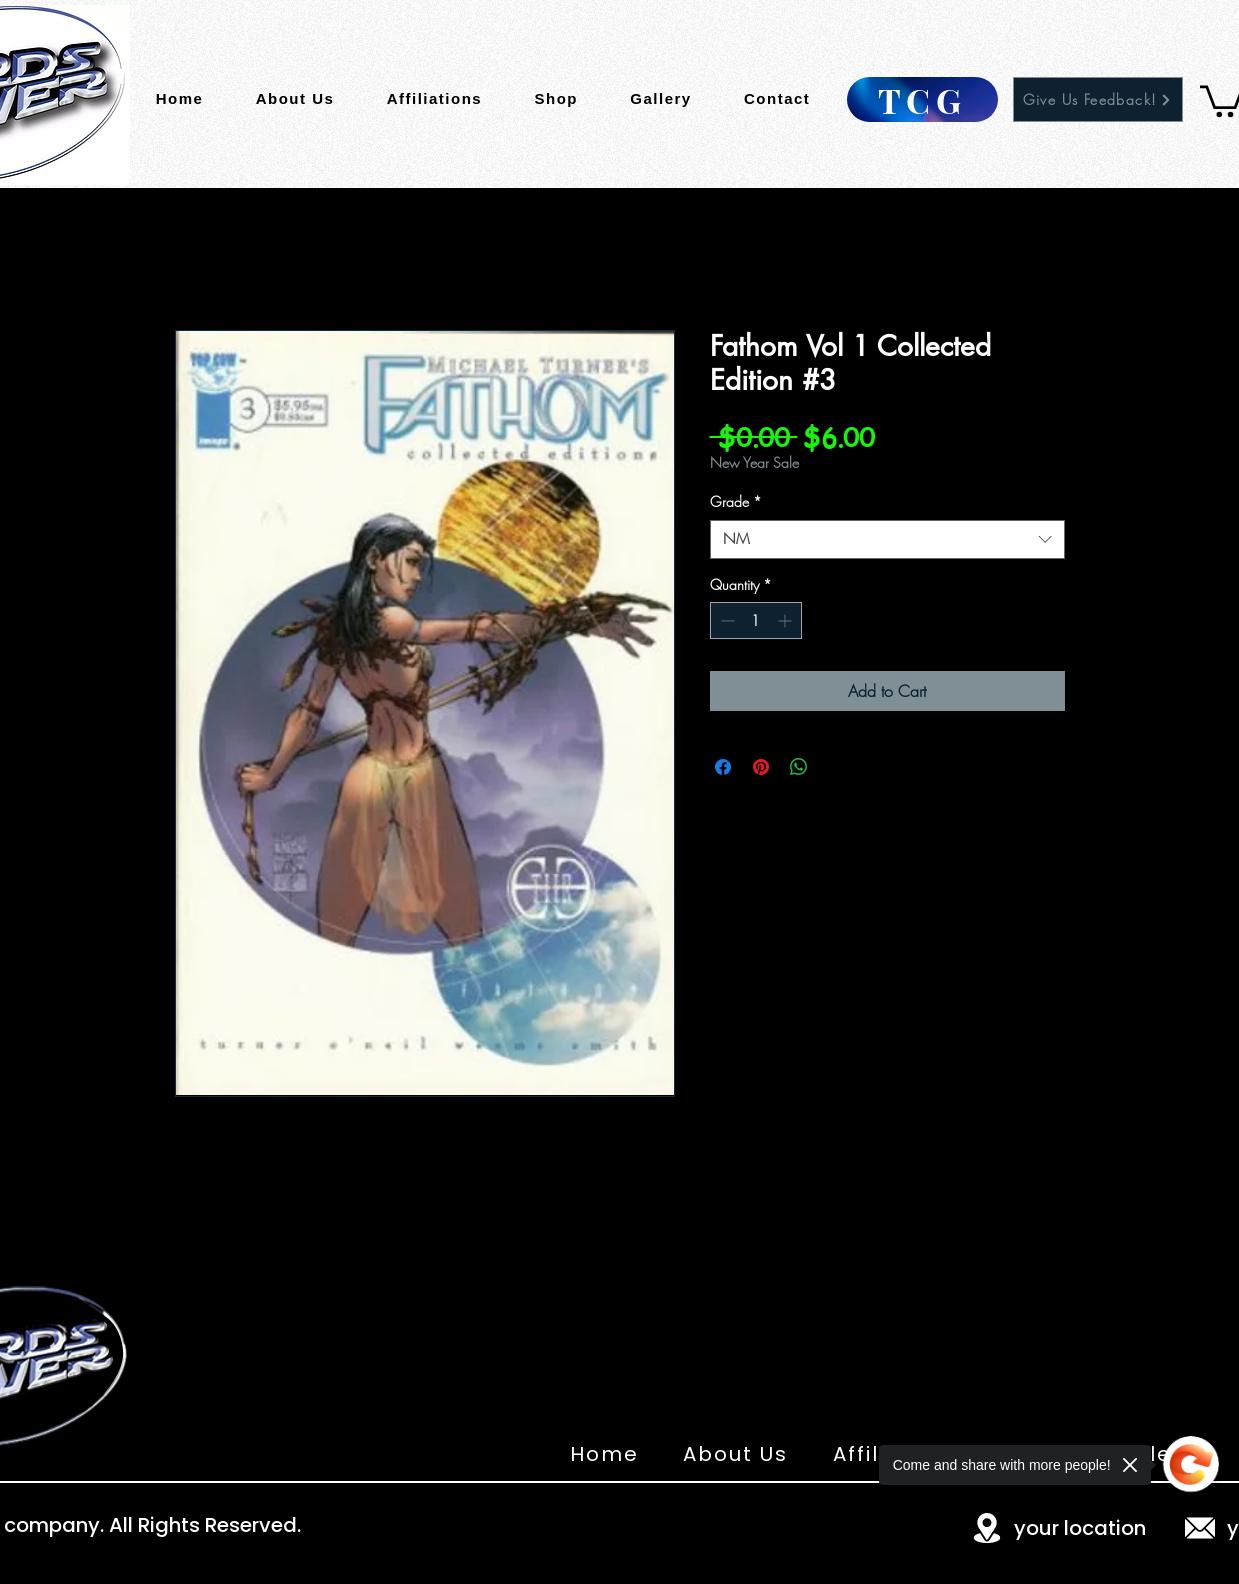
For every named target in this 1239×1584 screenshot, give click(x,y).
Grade (736, 501)
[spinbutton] (756, 620)
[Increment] (786, 620)
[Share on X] (837, 767)
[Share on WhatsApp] (799, 767)
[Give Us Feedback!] (1098, 99)
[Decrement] (725, 620)
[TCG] (922, 99)
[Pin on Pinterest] (761, 767)
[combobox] (887, 539)
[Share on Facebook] (723, 767)
